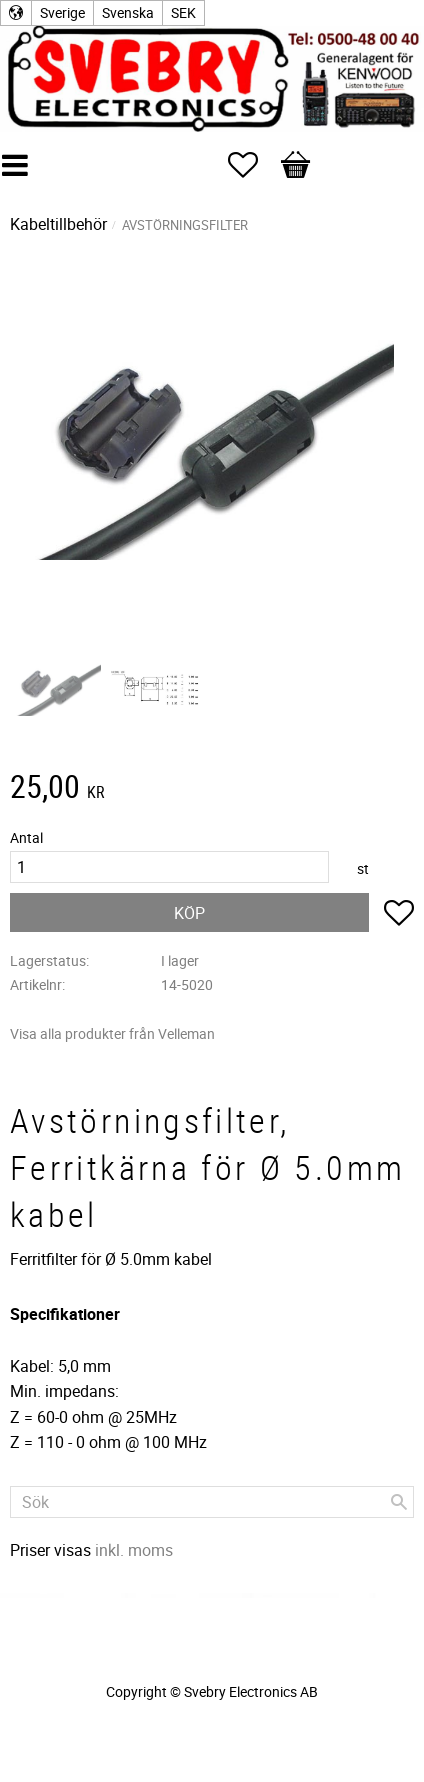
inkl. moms (134, 1550)
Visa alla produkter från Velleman (112, 1033)
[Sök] (399, 1502)
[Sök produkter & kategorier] (212, 1502)
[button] (253, 165)
